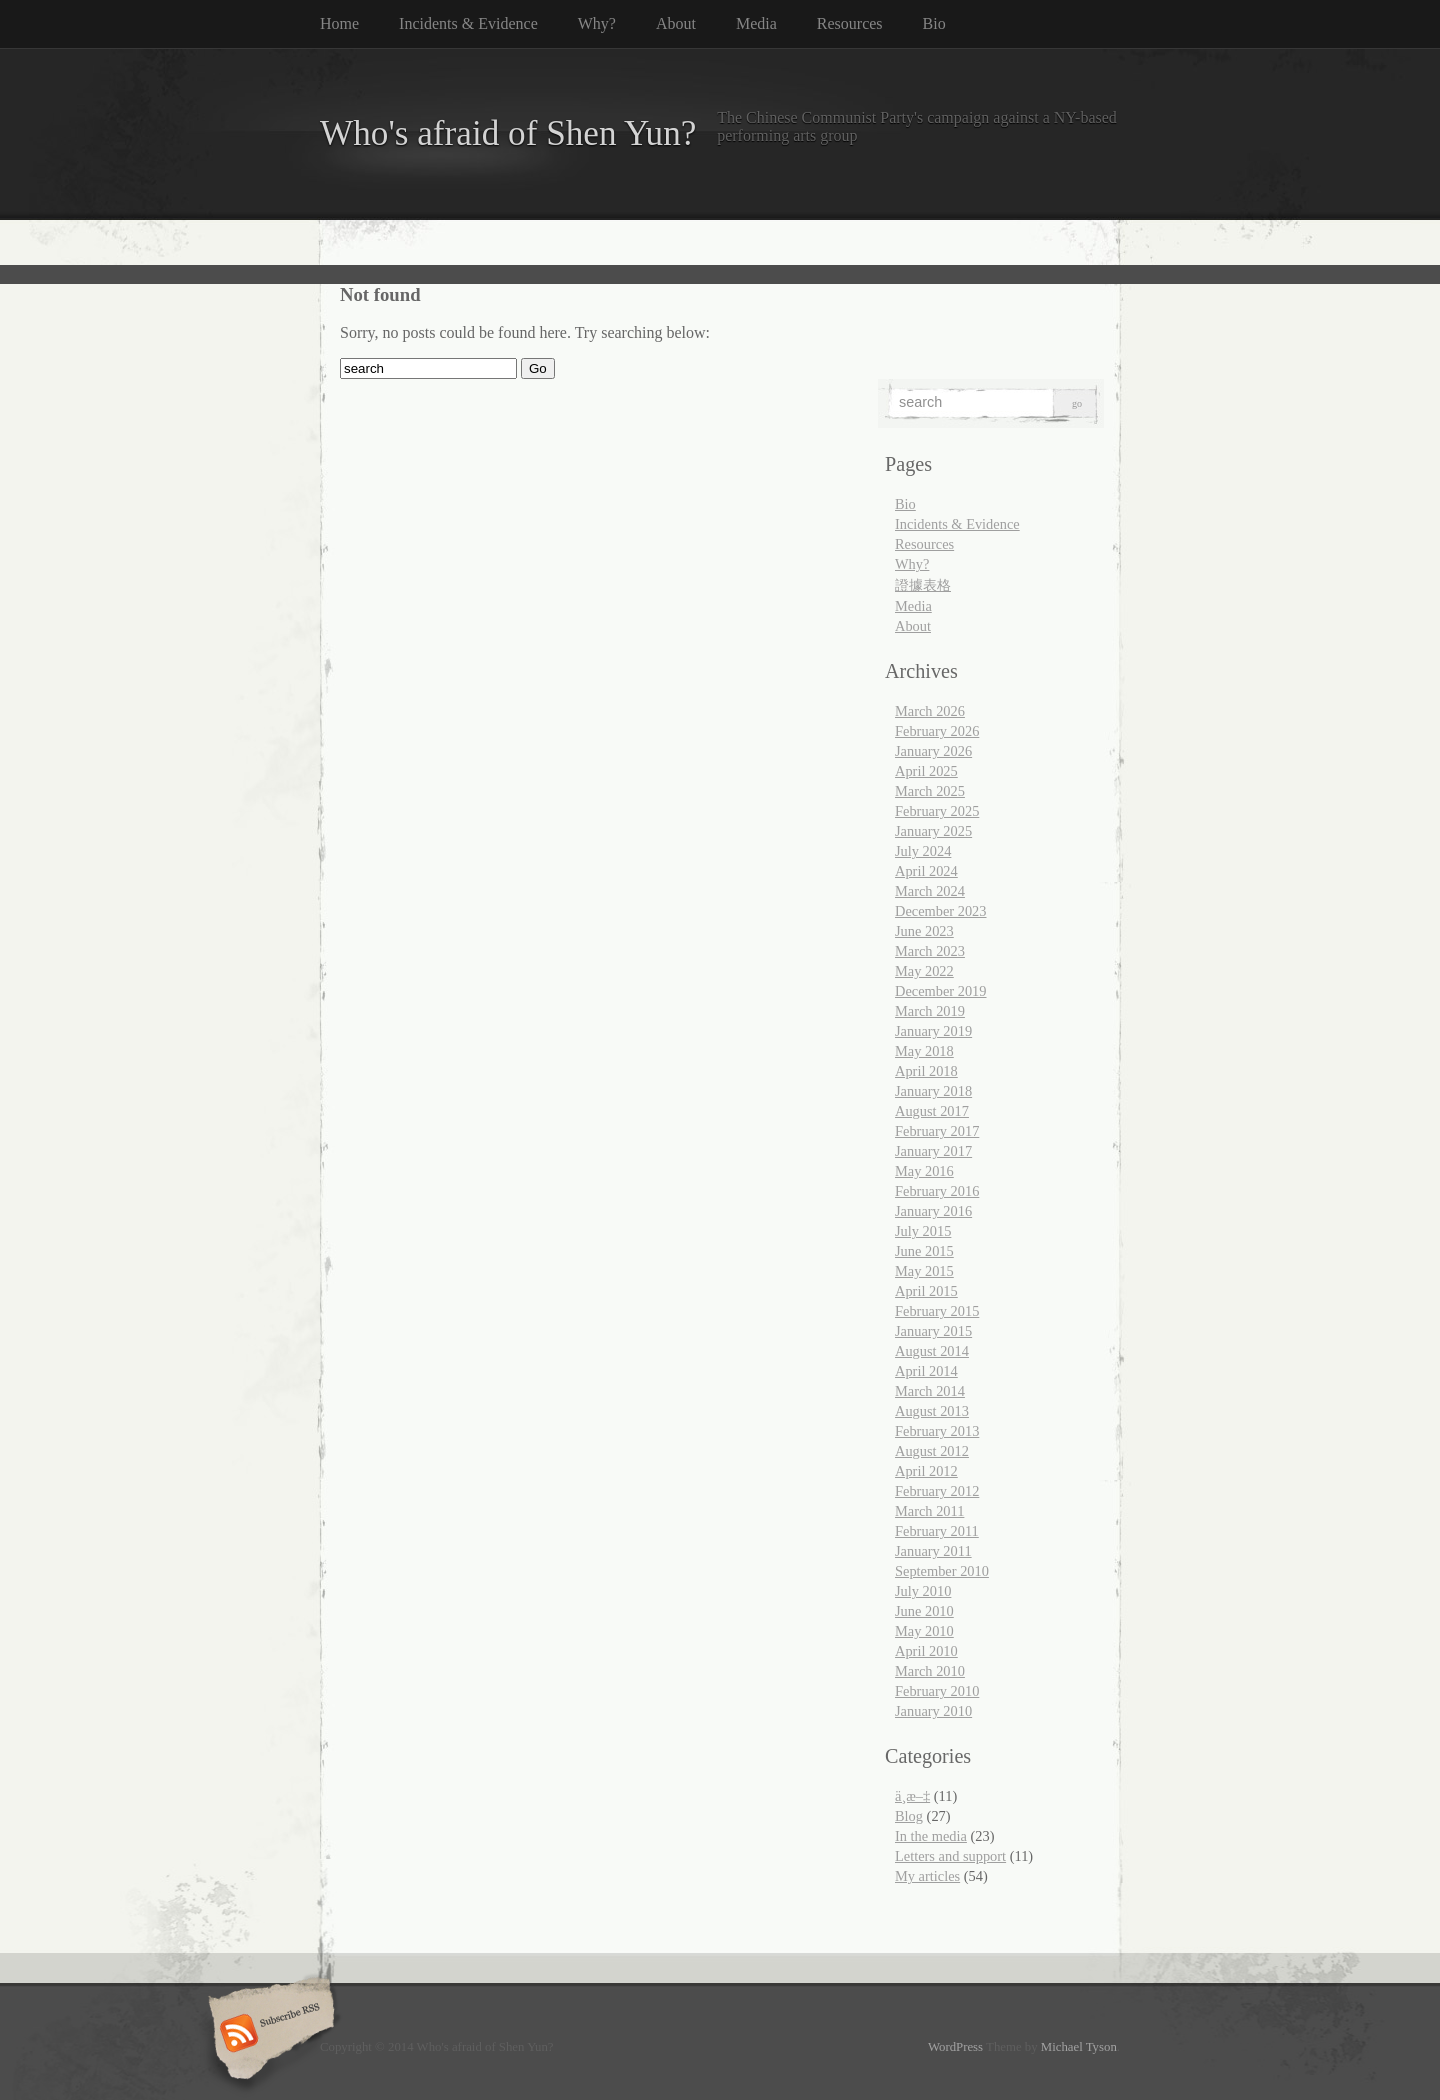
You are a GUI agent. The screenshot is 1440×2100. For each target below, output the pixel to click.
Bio (934, 23)
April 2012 (926, 1471)
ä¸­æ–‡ (912, 1796)
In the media (931, 1836)
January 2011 (933, 1551)
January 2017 (933, 1151)
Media (756, 23)
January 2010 (933, 1711)
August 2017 (932, 1111)
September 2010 (942, 1571)
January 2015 (933, 1331)
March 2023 (930, 951)
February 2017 (937, 1131)
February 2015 (937, 1311)
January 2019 (933, 1031)
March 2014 (930, 1391)
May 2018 (924, 1051)
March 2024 (930, 891)
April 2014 (926, 1371)
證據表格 (923, 585)
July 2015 (923, 1231)
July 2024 (923, 851)
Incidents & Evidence (468, 23)
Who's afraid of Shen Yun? (508, 133)
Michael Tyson (1079, 2047)
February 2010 (937, 1691)
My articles (927, 1876)
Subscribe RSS (268, 2035)
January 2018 (933, 1091)
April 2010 (926, 1651)
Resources (850, 23)
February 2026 (937, 731)
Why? (597, 23)
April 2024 (926, 871)
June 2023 (924, 931)
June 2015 (924, 1251)
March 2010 (930, 1671)
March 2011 (929, 1511)
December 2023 (941, 911)
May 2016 (924, 1171)
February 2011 (937, 1531)
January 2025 (933, 831)
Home (339, 23)
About (676, 23)
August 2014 (932, 1351)
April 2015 (926, 1291)
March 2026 (930, 711)
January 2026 (933, 751)
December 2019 (941, 991)
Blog (909, 1816)
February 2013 (937, 1431)
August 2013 (932, 1411)
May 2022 (924, 971)
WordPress (955, 2047)
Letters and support (950, 1856)
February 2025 (937, 811)
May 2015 (924, 1271)
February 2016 (937, 1191)
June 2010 (924, 1611)
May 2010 (924, 1631)
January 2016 (933, 1211)
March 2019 (930, 1011)
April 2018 (926, 1071)
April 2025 (926, 771)
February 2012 (937, 1491)
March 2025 (930, 791)
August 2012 (932, 1451)
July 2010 (923, 1591)
